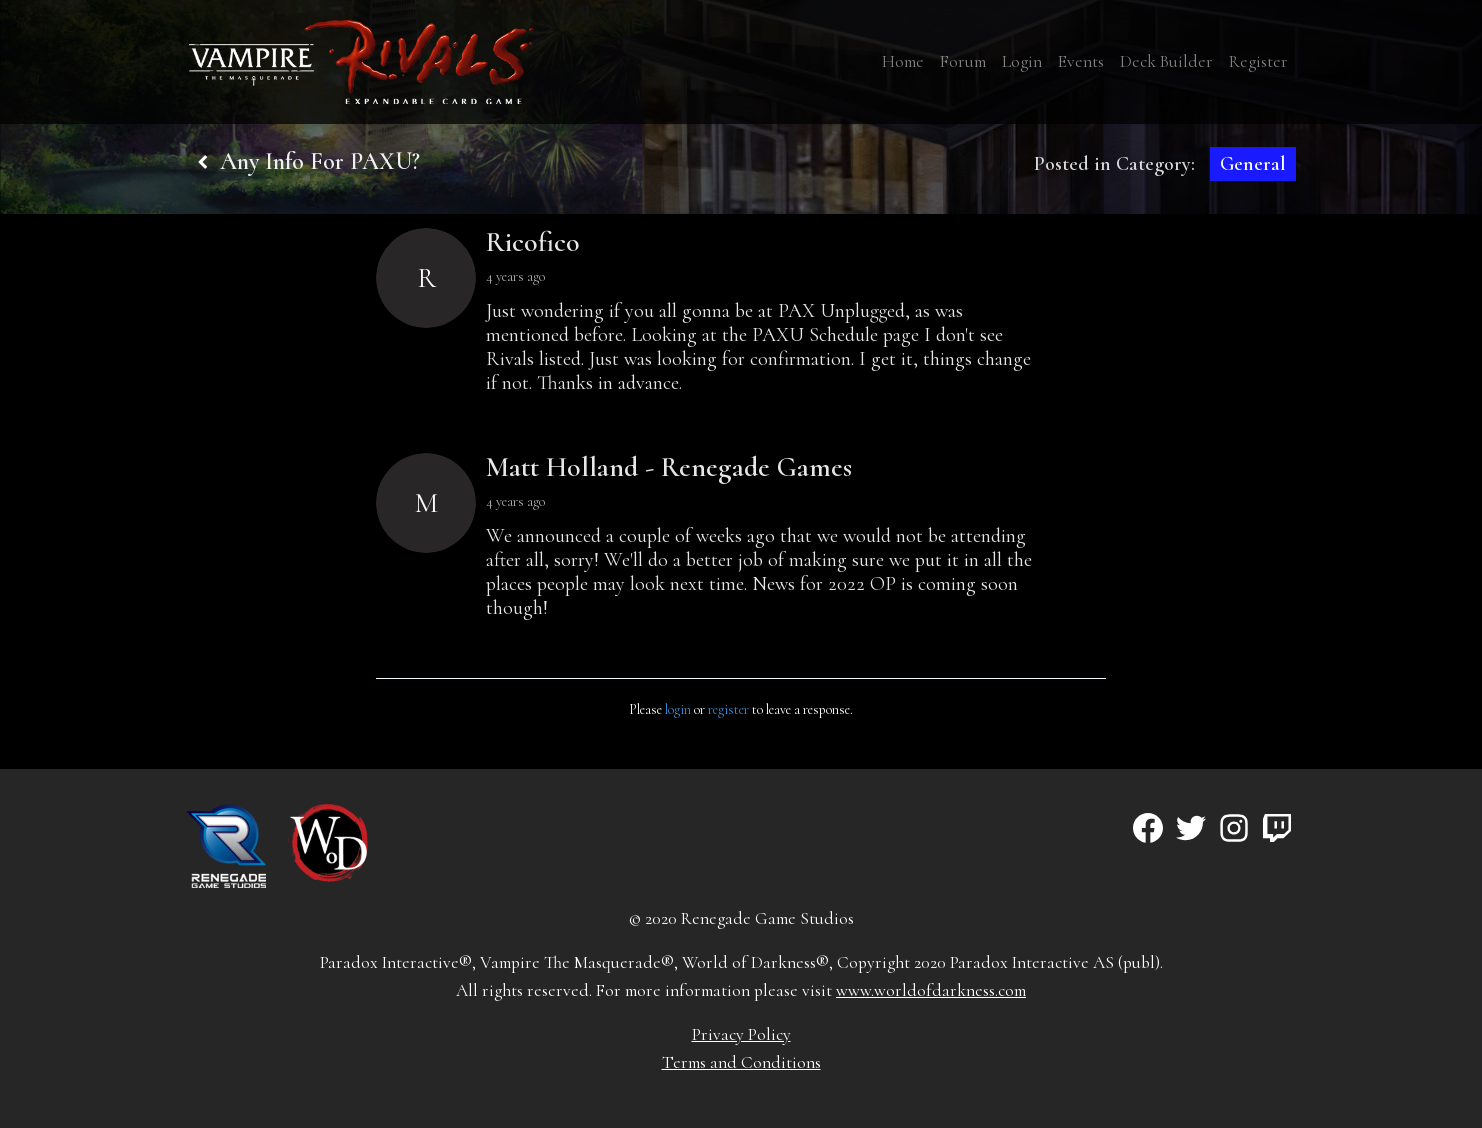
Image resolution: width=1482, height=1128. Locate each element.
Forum (963, 61)
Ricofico (533, 242)
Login (1022, 61)
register (728, 709)
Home (903, 61)
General (1253, 164)
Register (1258, 61)
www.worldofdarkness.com (931, 990)
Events (1081, 61)
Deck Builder (1166, 61)
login (678, 709)
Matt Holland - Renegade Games (669, 467)
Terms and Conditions (741, 1062)
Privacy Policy (741, 1034)
